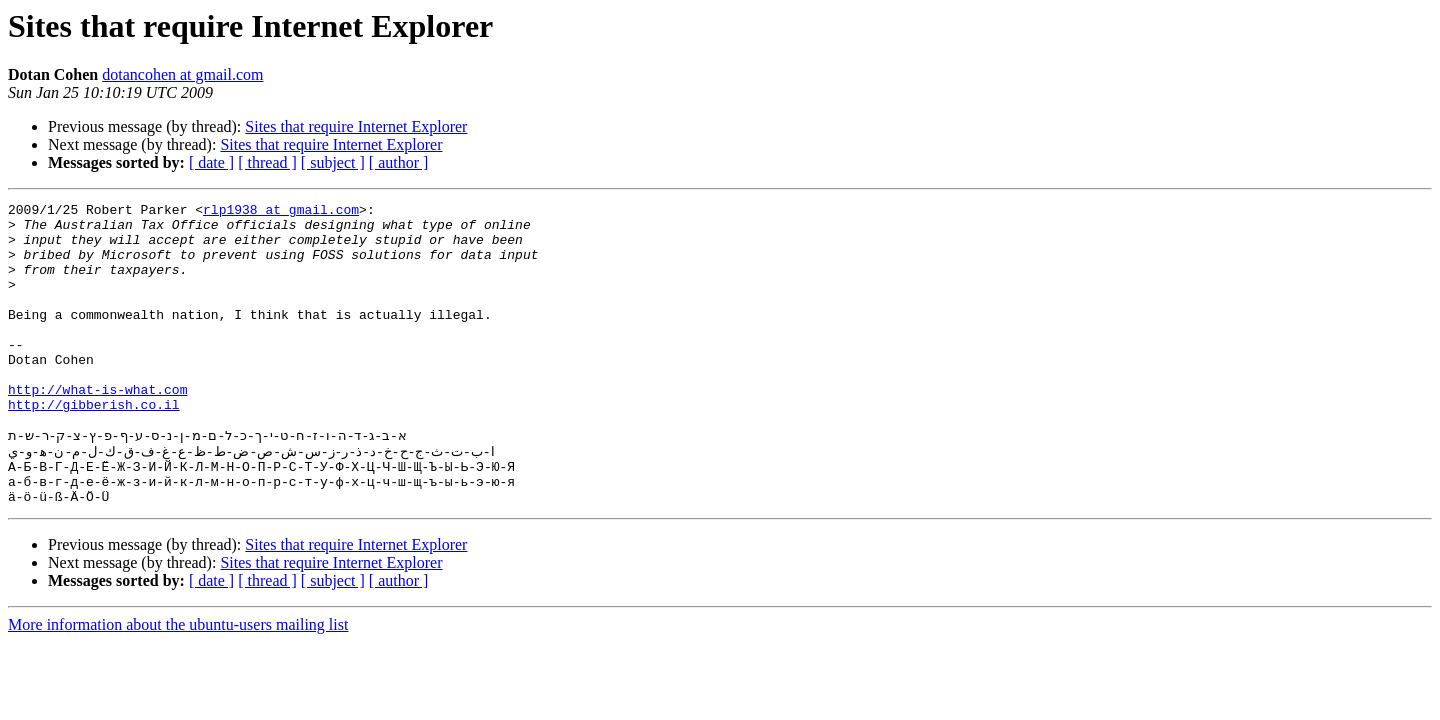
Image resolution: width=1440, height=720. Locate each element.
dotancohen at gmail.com (182, 74)
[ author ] (399, 162)
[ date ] (211, 162)
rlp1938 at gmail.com (281, 212)
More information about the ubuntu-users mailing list (178, 682)
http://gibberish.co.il (94, 446)
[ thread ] (267, 162)
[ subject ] (333, 162)
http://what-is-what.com (97, 428)
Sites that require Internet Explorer (356, 126)
